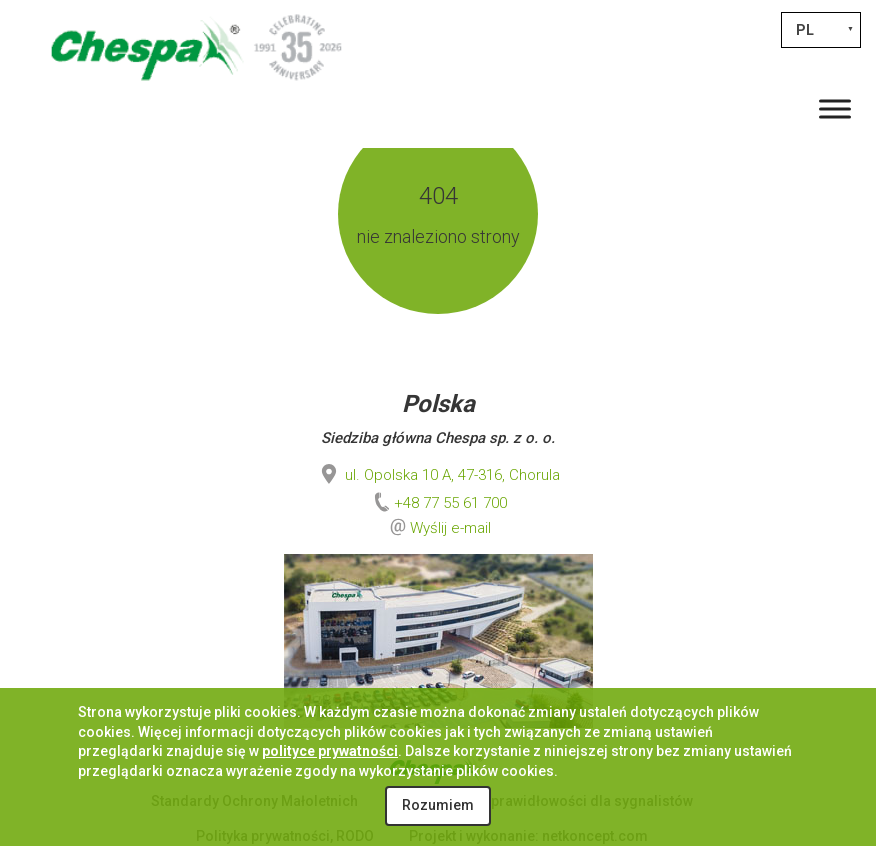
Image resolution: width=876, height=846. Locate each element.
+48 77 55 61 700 (438, 503)
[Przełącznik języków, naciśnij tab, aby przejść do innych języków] (821, 30)
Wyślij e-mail (450, 528)
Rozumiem (438, 805)
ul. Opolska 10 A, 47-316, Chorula (438, 475)
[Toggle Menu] (835, 108)
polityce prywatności (330, 751)
